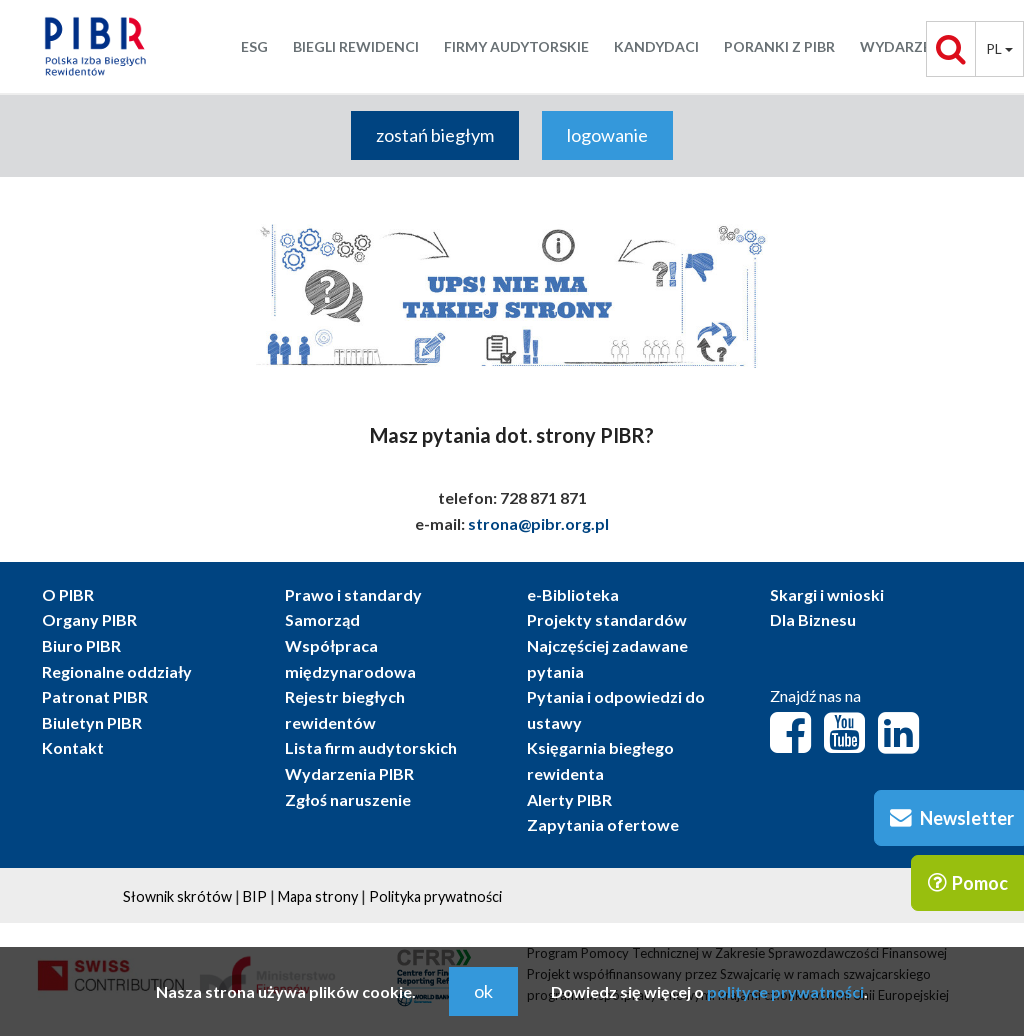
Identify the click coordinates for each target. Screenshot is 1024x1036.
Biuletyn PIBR (92, 722)
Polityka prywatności (435, 896)
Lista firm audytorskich (371, 747)
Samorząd (322, 619)
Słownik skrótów (177, 896)
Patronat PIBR (95, 696)
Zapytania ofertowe (603, 824)
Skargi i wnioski (827, 594)
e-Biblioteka (573, 594)
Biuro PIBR (81, 645)
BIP (255, 896)
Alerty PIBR (569, 799)
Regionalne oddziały (117, 671)
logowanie (607, 135)
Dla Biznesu (813, 619)
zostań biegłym (435, 135)
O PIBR (68, 594)
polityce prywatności (785, 991)
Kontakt (73, 747)
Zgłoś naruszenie (348, 799)
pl (999, 48)
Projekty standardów (607, 619)
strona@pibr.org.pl (538, 523)
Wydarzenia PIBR (349, 773)
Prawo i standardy (353, 594)
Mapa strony (318, 896)
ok (483, 991)
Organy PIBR (89, 619)
